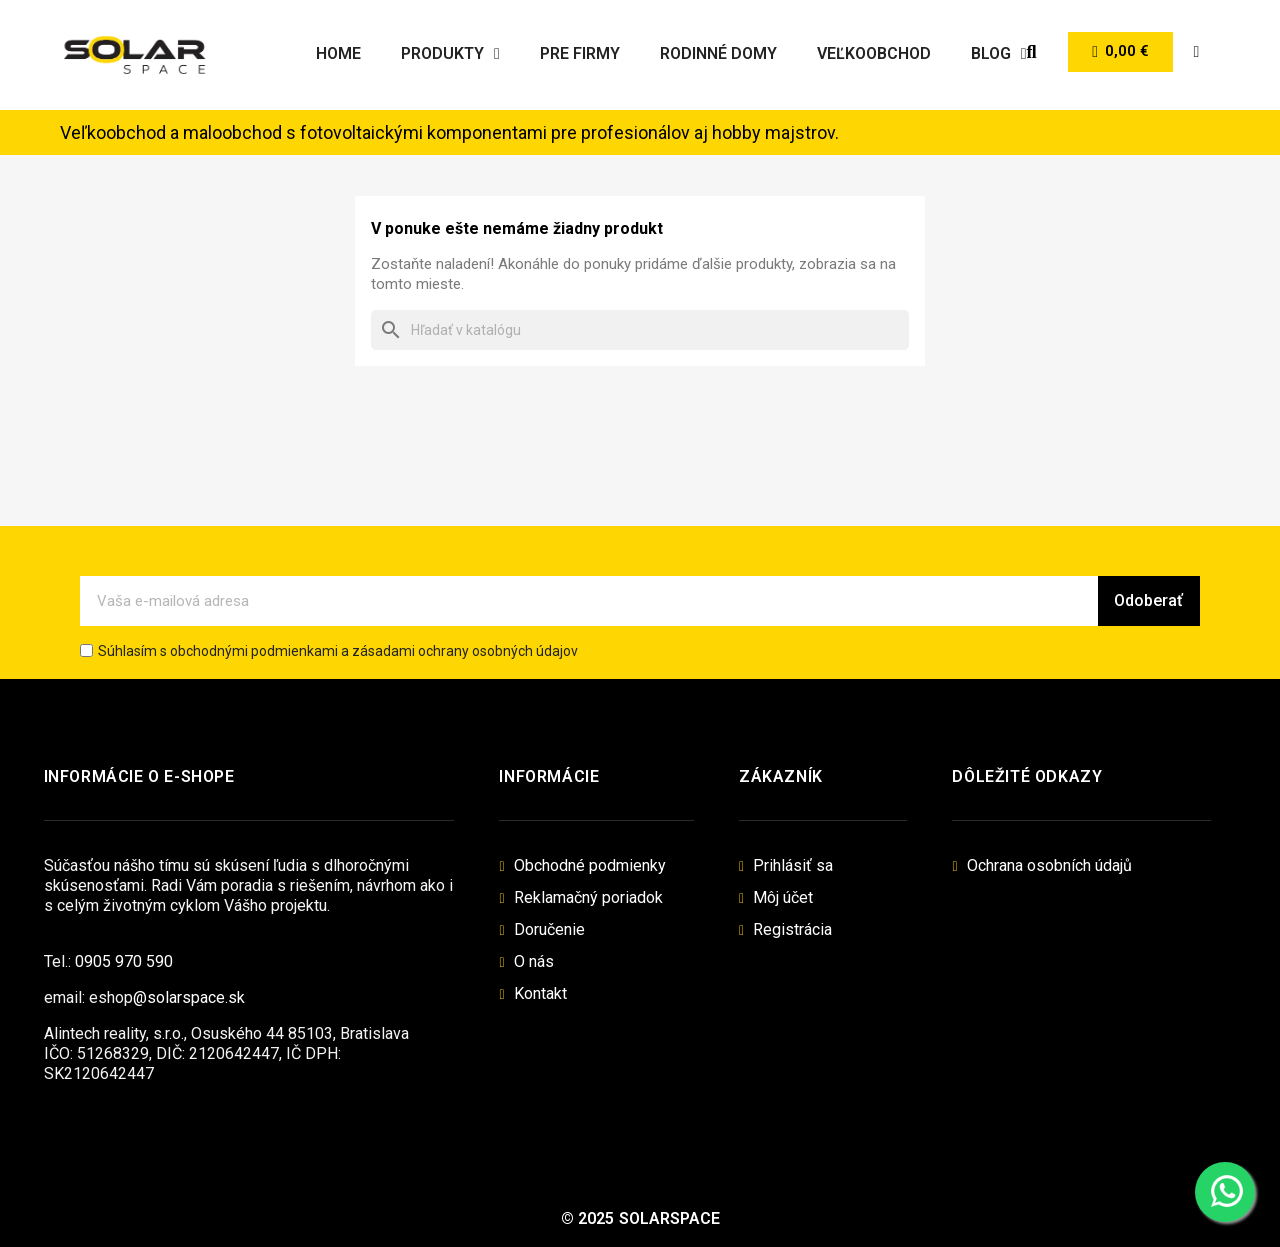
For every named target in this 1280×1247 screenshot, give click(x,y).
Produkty (450, 54)
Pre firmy (580, 53)
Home (338, 53)
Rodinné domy (718, 53)
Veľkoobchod (874, 53)
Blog (999, 54)
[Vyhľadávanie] (640, 330)
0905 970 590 (124, 961)
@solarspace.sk (189, 997)
